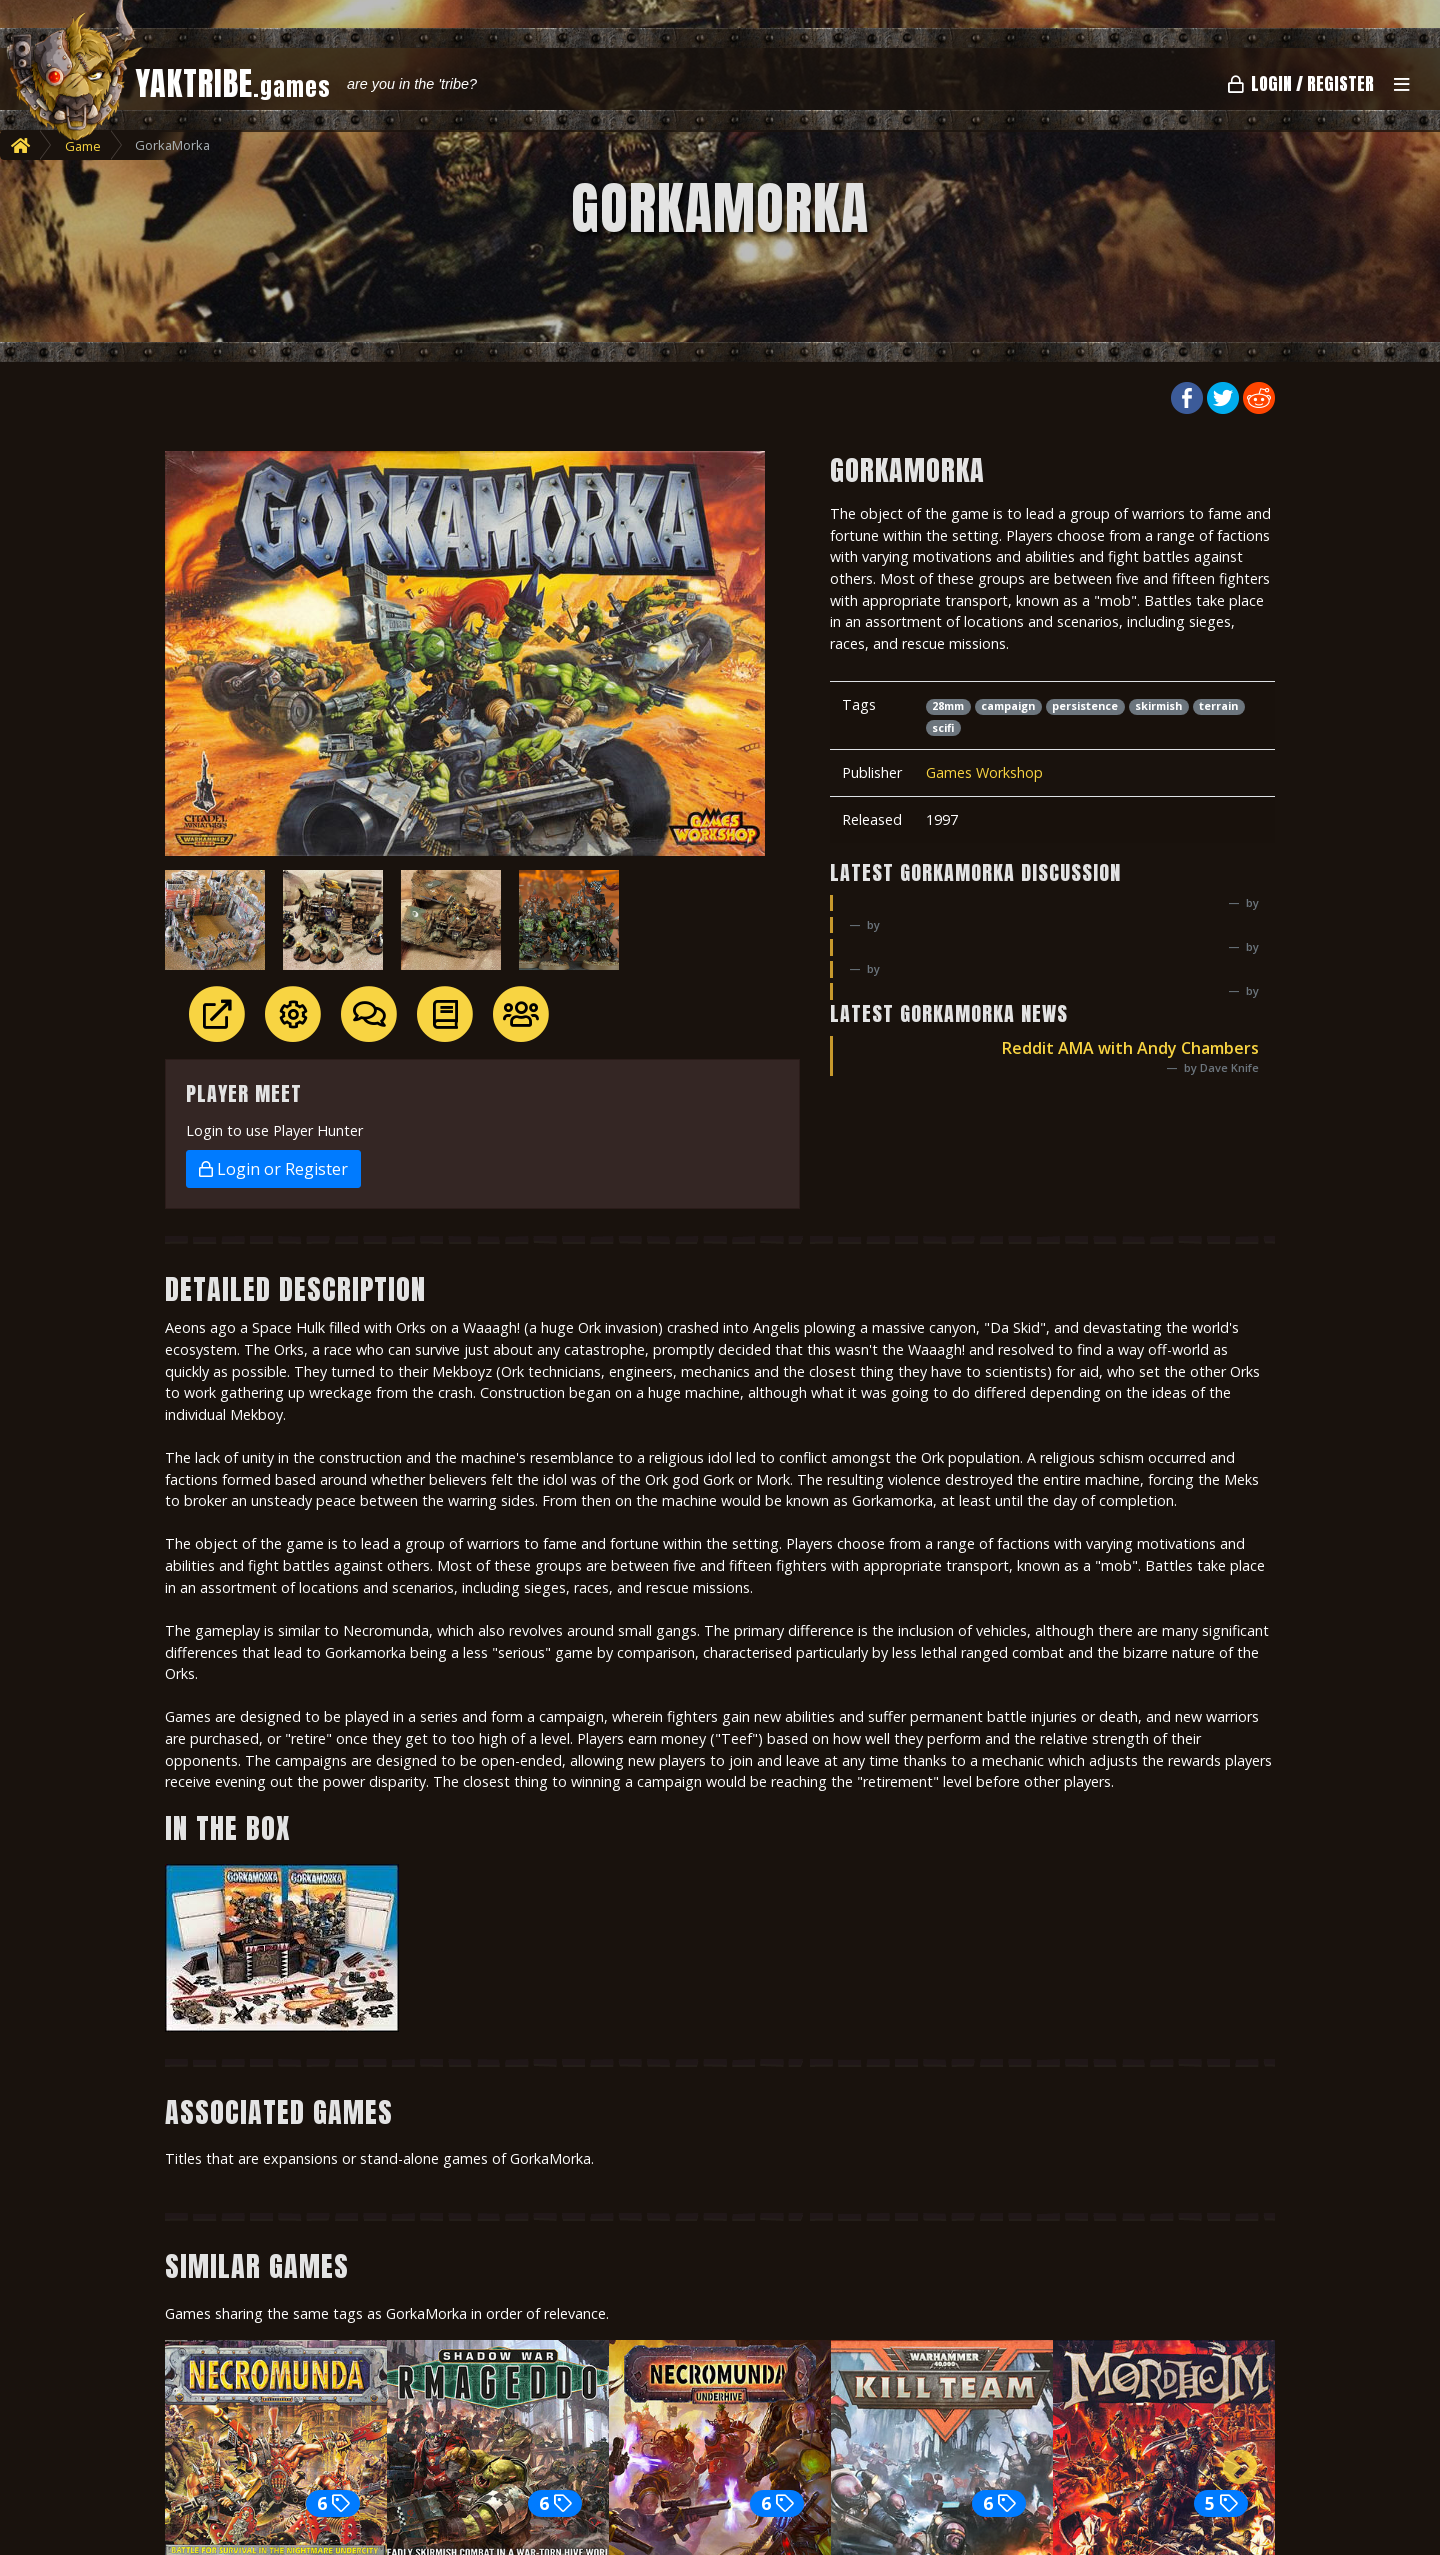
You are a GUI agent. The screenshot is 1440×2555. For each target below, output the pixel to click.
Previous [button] (200, 2469)
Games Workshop (984, 772)
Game (83, 146)
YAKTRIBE (233, 83)
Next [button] (1240, 2469)
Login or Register (273, 1169)
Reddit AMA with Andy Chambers (1130, 1048)
